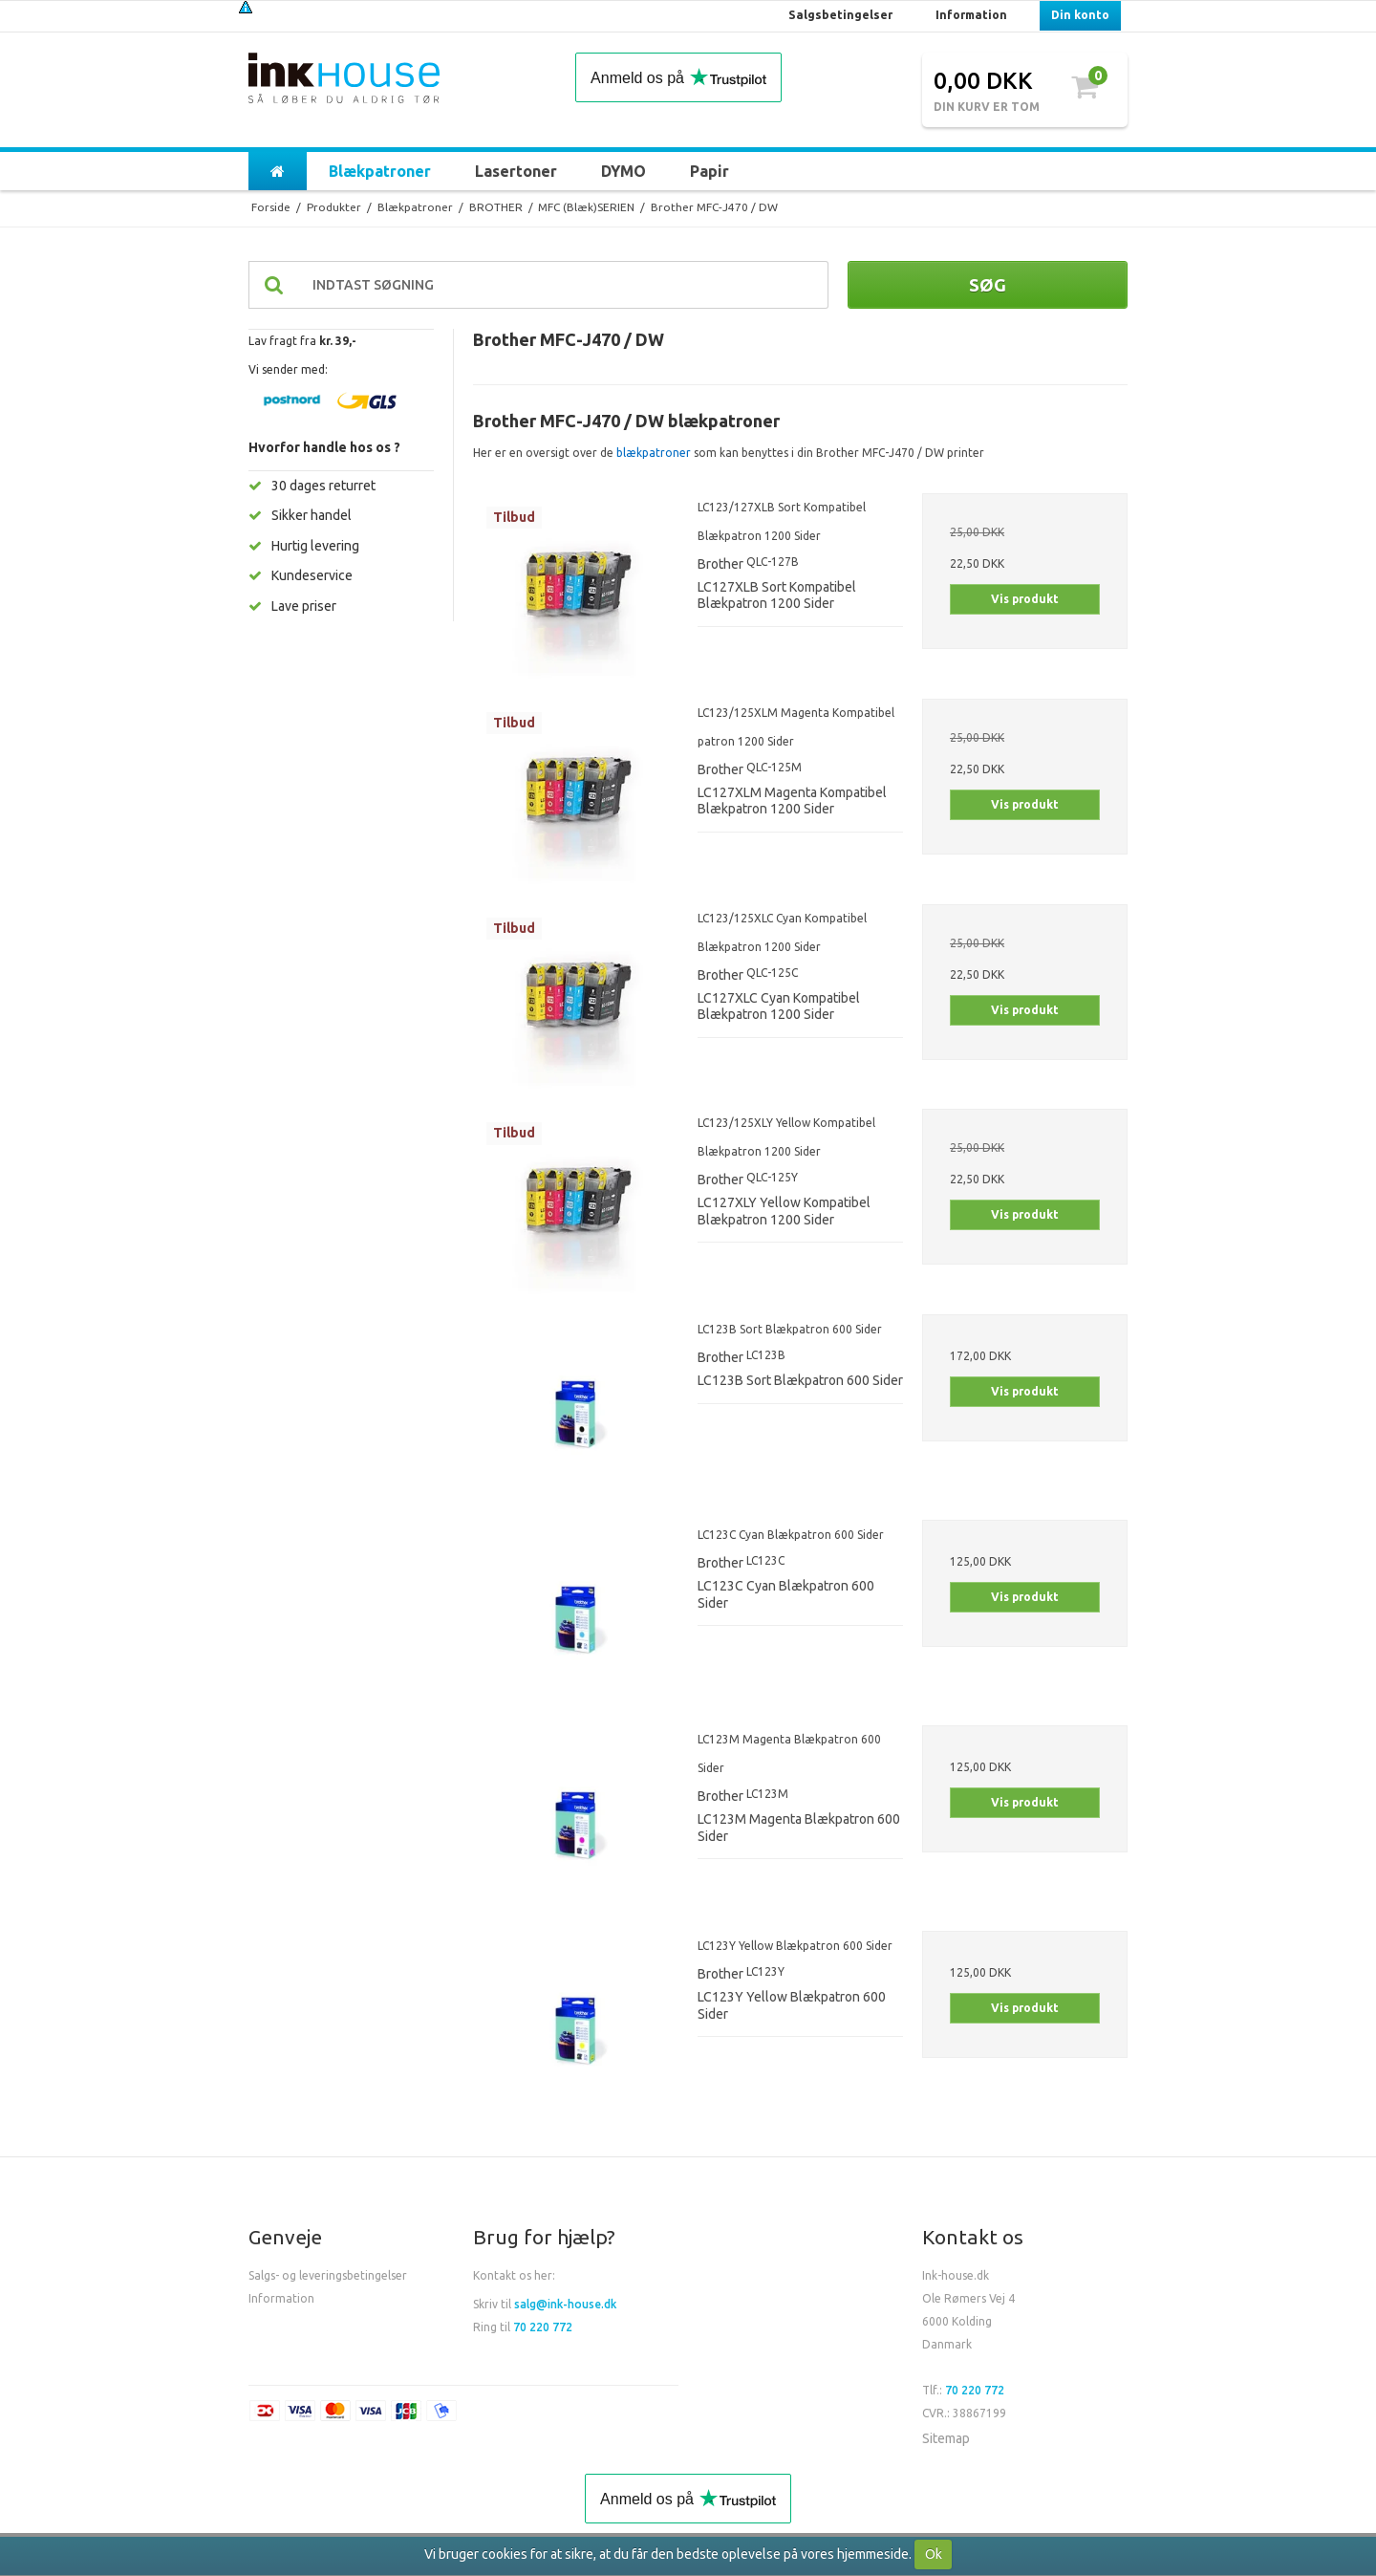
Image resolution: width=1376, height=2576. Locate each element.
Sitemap (946, 2438)
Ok (933, 2554)
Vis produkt (1025, 599)
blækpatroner (653, 452)
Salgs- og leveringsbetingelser (327, 2275)
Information (281, 2298)
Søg (987, 284)
